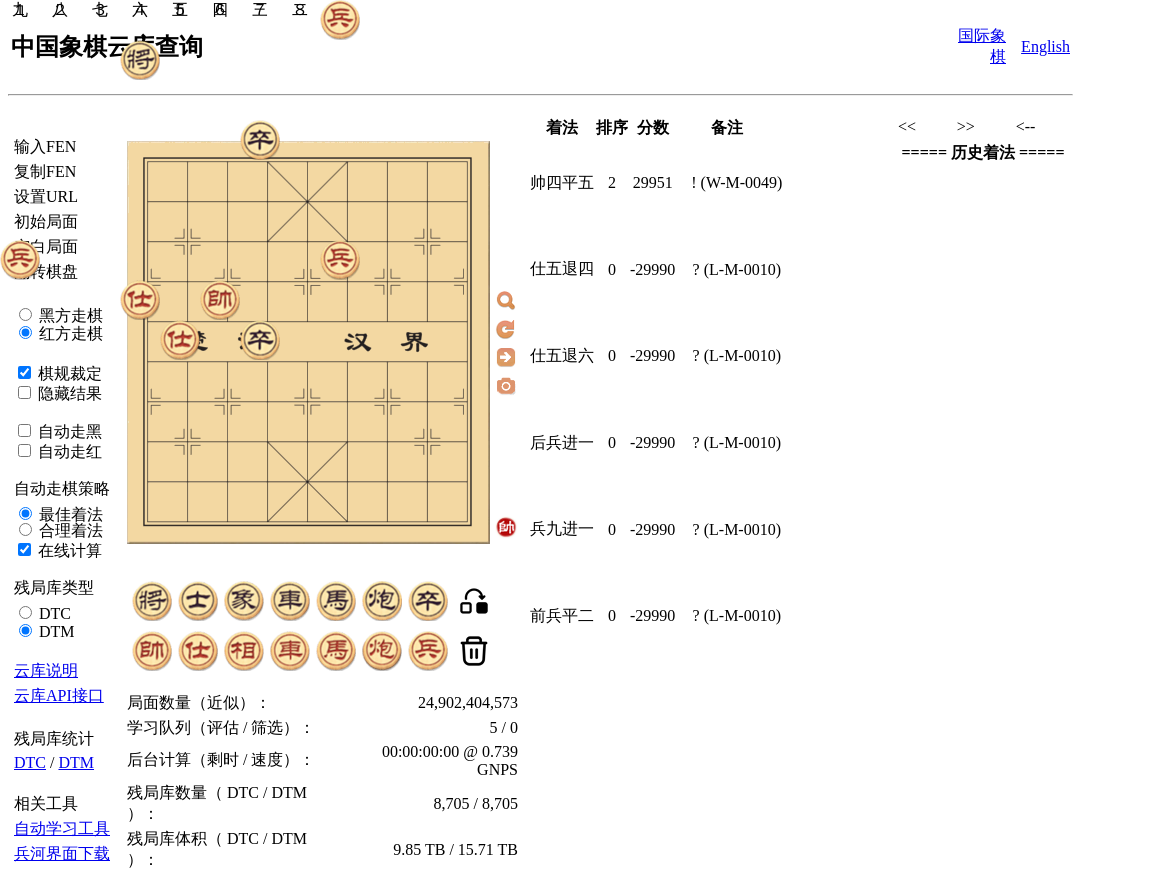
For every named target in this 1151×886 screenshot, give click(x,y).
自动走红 (68, 451)
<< (907, 126)
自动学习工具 (62, 828)
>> (966, 126)
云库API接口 (59, 695)
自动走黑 (68, 431)
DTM (55, 631)
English (1045, 46)
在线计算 (68, 550)
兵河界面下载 (62, 853)
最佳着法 (69, 514)
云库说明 (46, 670)
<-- (1026, 126)
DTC (53, 613)
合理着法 (69, 530)
